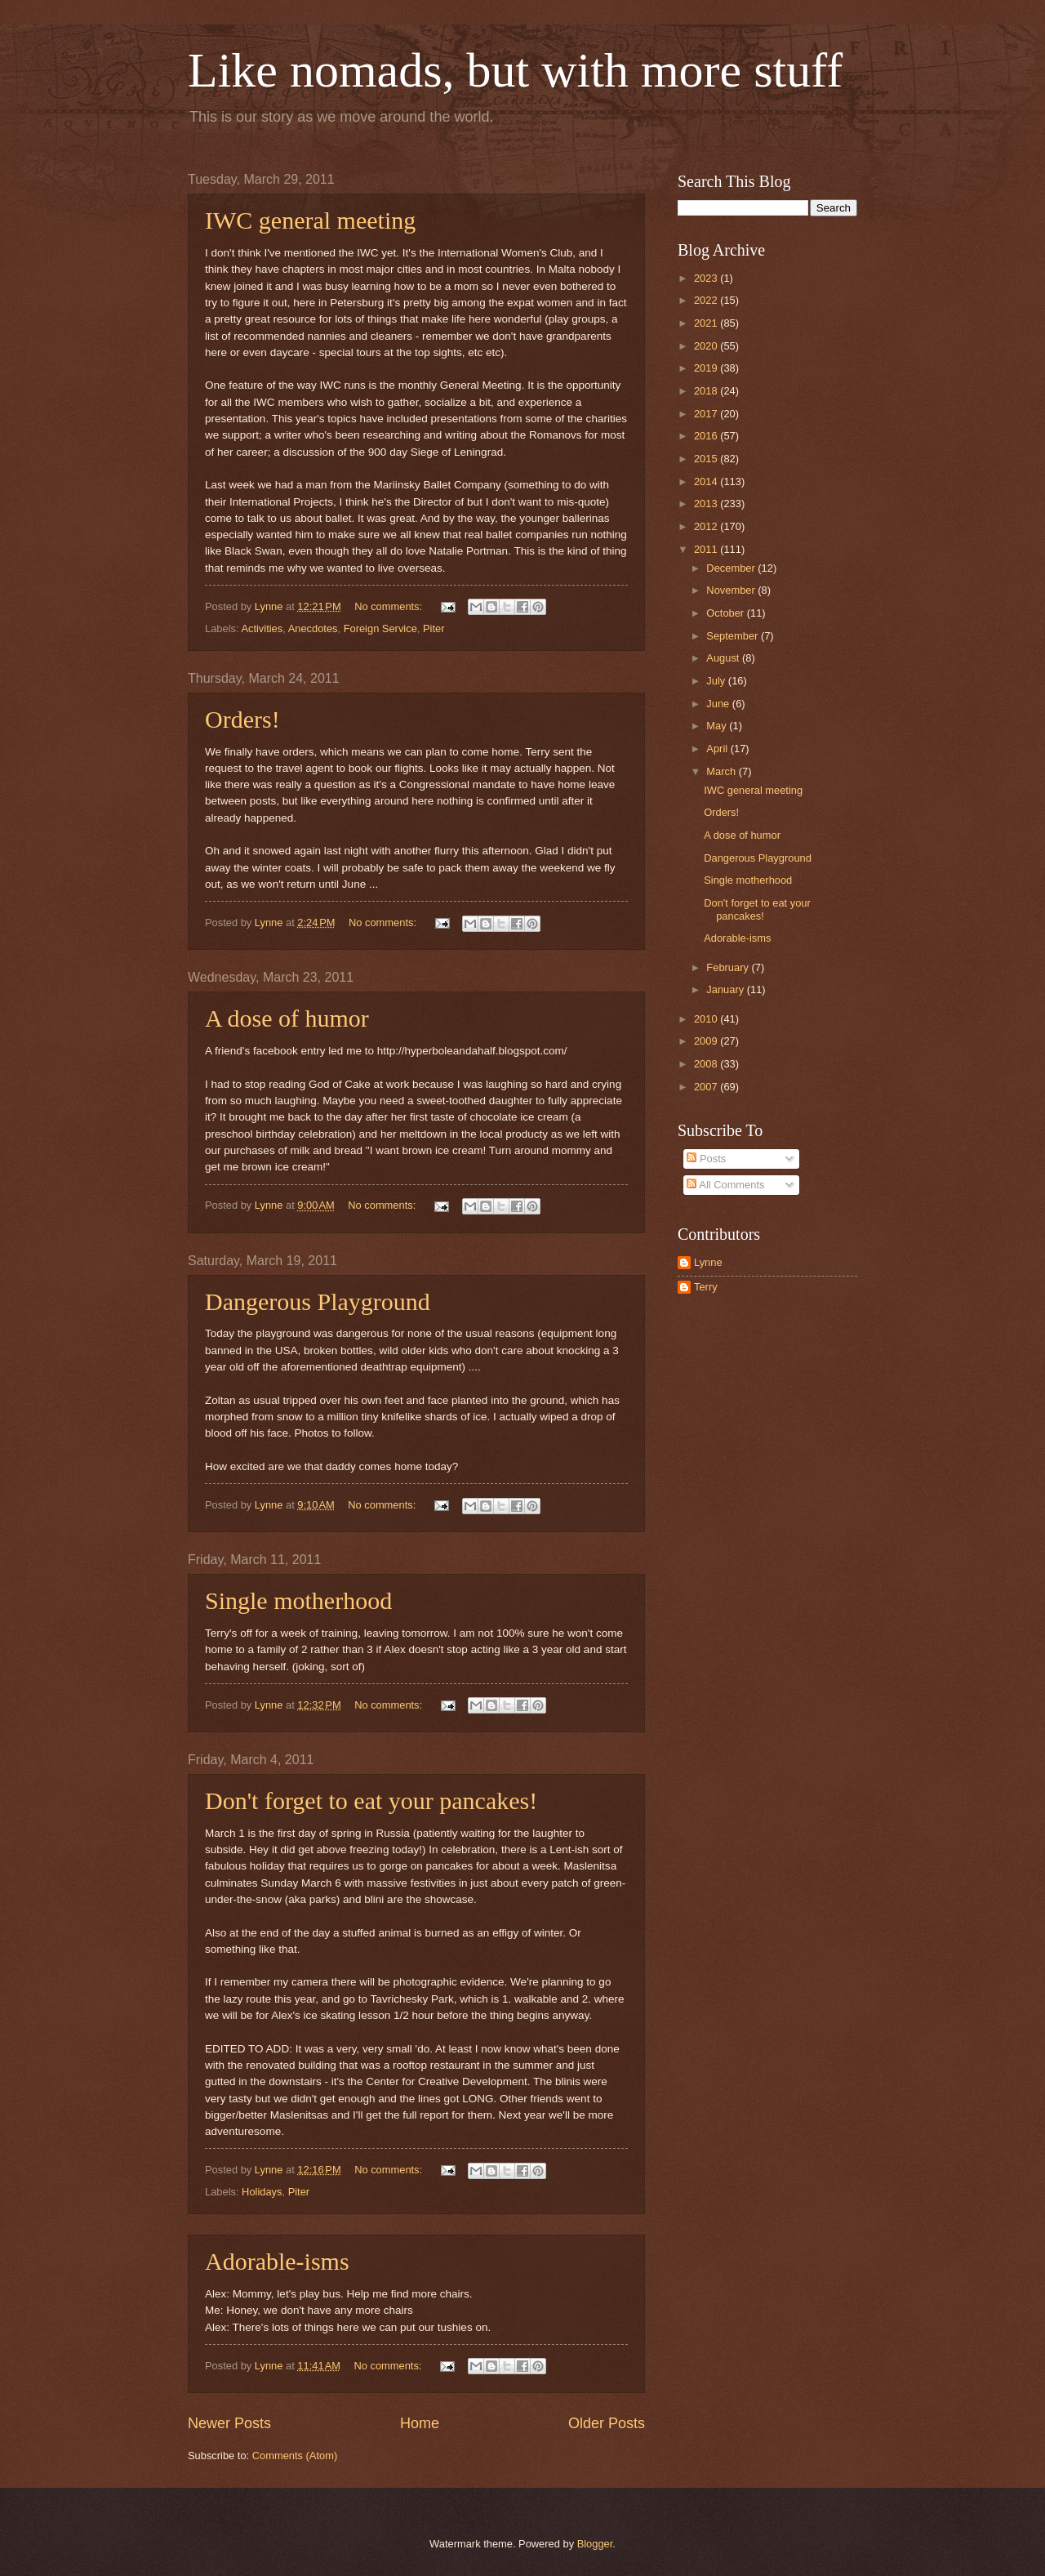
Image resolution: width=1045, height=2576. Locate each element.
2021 (707, 323)
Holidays (262, 2192)
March (722, 771)
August (724, 658)
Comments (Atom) (294, 2455)
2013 (707, 503)
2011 (707, 549)
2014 (707, 481)
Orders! (242, 719)
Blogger (595, 2544)
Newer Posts (229, 2423)
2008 (707, 1064)
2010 (707, 1019)
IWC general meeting (310, 220)
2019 (707, 368)
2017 (707, 414)
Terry (706, 1287)
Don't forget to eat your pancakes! (371, 1800)
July (716, 681)
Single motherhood (298, 1600)
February (728, 967)
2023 (707, 278)
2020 (707, 346)
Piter (433, 628)
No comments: (389, 606)
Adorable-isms (277, 2261)
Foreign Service (380, 628)
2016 (707, 436)
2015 (707, 458)
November (732, 590)
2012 (707, 526)
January (726, 989)
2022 (707, 300)
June (719, 703)
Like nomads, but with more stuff (515, 70)
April (718, 748)
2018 (707, 391)
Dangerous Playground (317, 1301)
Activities (261, 628)
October (726, 613)
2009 (707, 1041)
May (717, 726)
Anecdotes (313, 628)
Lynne (708, 1262)
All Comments (725, 1185)
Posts (706, 1158)
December (732, 568)
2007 (707, 1087)
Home (419, 2423)
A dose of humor (287, 1018)
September (733, 636)
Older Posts (606, 2423)
